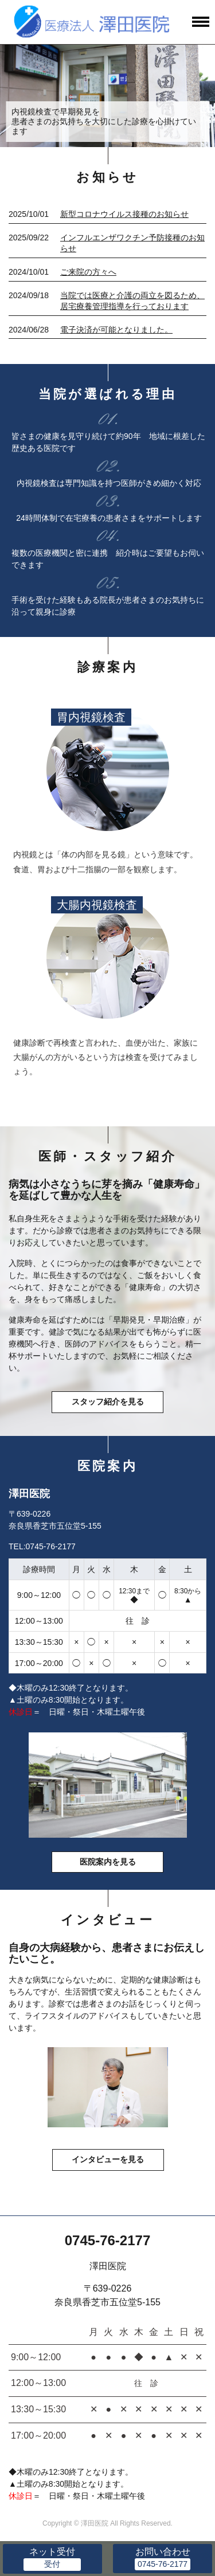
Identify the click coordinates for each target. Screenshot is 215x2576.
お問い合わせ (162, 2552)
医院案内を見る (108, 1861)
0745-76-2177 (107, 2240)
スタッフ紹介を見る (108, 1401)
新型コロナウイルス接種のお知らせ (124, 214)
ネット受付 (52, 2552)
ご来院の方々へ (88, 271)
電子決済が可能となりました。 (116, 329)
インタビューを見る (108, 2159)
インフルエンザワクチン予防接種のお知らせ (132, 243)
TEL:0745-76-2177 (42, 1546)
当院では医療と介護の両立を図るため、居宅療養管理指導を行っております (132, 301)
